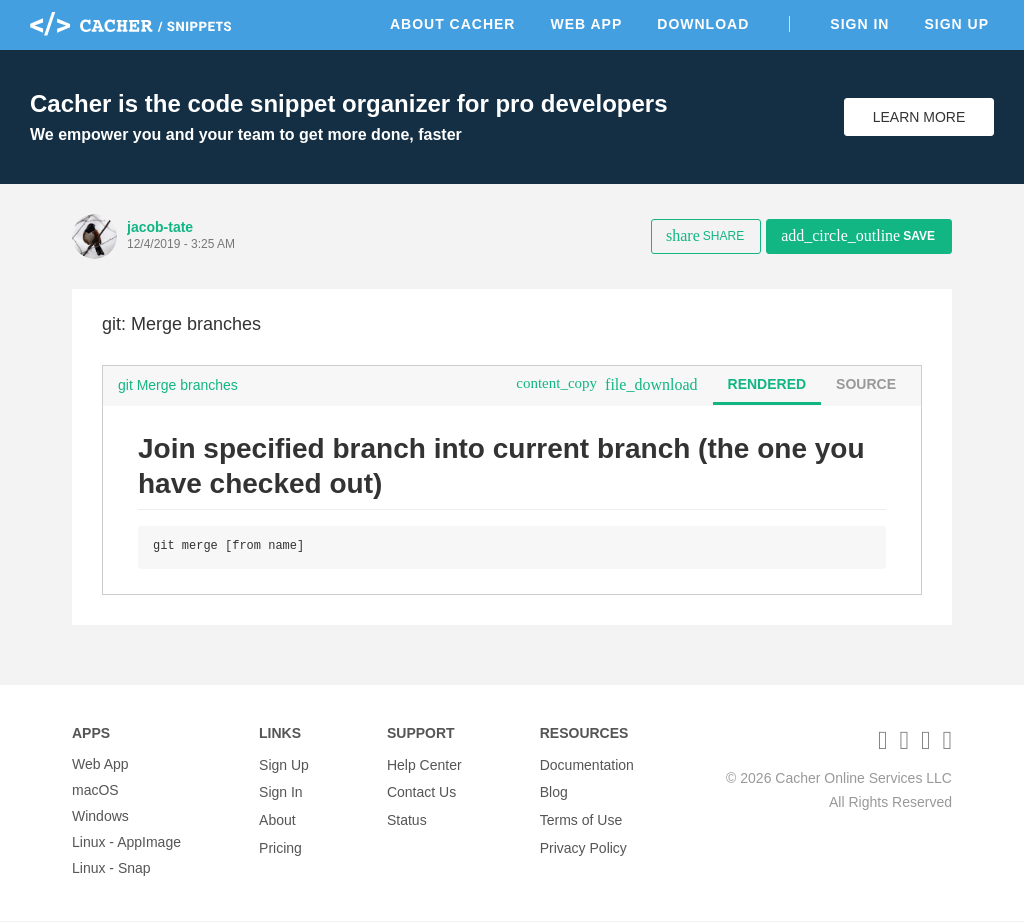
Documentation (587, 765)
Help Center (424, 765)
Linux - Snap (111, 869)
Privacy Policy (583, 843)
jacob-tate (160, 227)
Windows (100, 817)
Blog (554, 791)
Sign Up (956, 24)
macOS (95, 791)
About (277, 817)
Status (407, 817)
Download (703, 24)
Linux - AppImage (126, 843)
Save (858, 235)
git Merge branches (178, 385)
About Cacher (453, 24)
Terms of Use (581, 817)
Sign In (859, 24)
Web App (586, 24)
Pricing (280, 843)
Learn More (919, 117)
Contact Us (421, 791)
